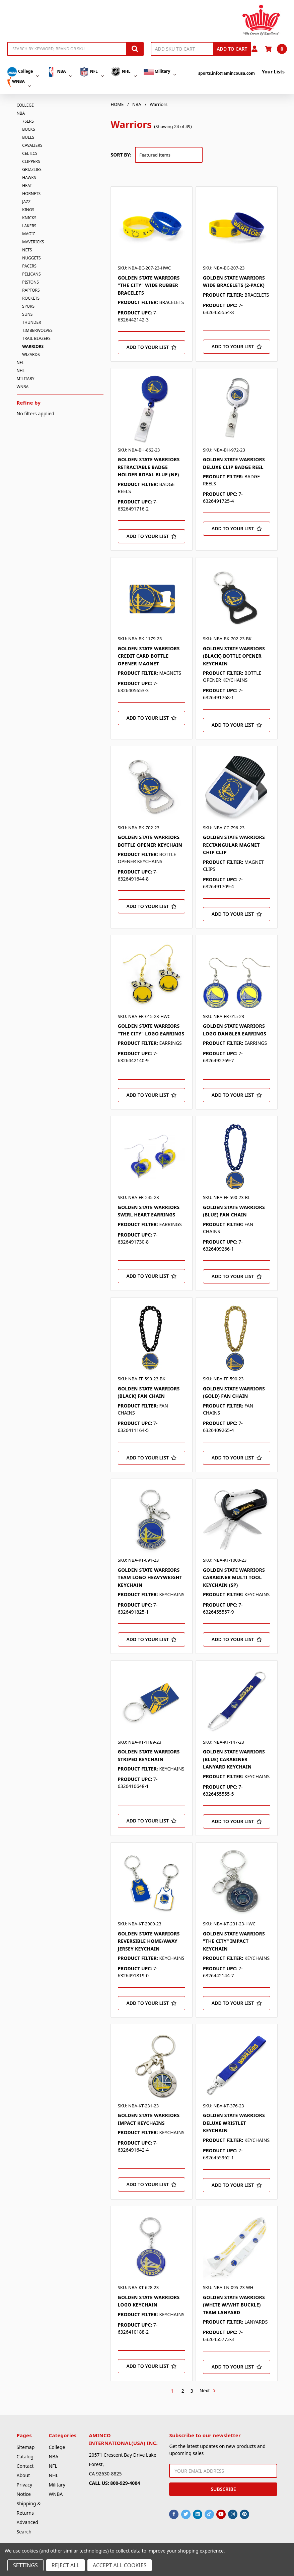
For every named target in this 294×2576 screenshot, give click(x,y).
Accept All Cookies (119, 2565)
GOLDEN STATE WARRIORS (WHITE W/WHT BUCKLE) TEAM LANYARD (234, 2305)
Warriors (33, 346)
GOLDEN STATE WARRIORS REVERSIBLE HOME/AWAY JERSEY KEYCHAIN (149, 1941)
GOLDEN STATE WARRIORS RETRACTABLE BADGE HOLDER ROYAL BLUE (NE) (149, 467)
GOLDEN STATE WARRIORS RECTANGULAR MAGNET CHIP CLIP (234, 844)
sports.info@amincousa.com (226, 73)
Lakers (29, 226)
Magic (28, 234)
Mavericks (33, 242)
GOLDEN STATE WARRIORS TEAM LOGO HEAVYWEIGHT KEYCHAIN (150, 1577)
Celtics (29, 153)
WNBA (19, 82)
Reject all (65, 2565)
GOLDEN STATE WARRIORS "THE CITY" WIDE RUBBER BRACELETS (149, 285)
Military (160, 71)
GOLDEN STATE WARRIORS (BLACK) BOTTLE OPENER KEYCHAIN (234, 656)
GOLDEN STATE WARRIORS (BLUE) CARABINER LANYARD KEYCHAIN (234, 1759)
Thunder (31, 322)
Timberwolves (37, 330)
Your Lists (273, 71)
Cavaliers (32, 145)
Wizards (31, 354)
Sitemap (26, 2447)
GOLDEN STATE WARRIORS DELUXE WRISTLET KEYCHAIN (234, 2123)
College (23, 72)
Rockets (31, 298)
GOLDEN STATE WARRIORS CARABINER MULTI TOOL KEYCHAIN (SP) (234, 1577)
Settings (25, 2565)
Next (208, 2391)
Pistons (30, 282)
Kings (28, 210)
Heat (27, 185)
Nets (27, 250)
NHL (124, 72)
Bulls (28, 137)
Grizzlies (32, 169)
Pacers (29, 266)
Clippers (31, 161)
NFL (91, 72)
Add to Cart (232, 49)
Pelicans (31, 274)
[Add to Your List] (151, 347)
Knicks (29, 218)
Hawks (29, 177)
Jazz (26, 201)
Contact (25, 2466)
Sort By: (121, 155)
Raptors (31, 290)
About (23, 2475)
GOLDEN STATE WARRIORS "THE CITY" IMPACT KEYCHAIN (234, 1941)
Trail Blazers (36, 338)
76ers (27, 121)
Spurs (28, 306)
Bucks (28, 129)
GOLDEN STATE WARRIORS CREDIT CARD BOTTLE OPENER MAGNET (149, 656)
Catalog (25, 2456)
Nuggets (31, 258)
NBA (59, 72)
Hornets (31, 193)
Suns (27, 314)
